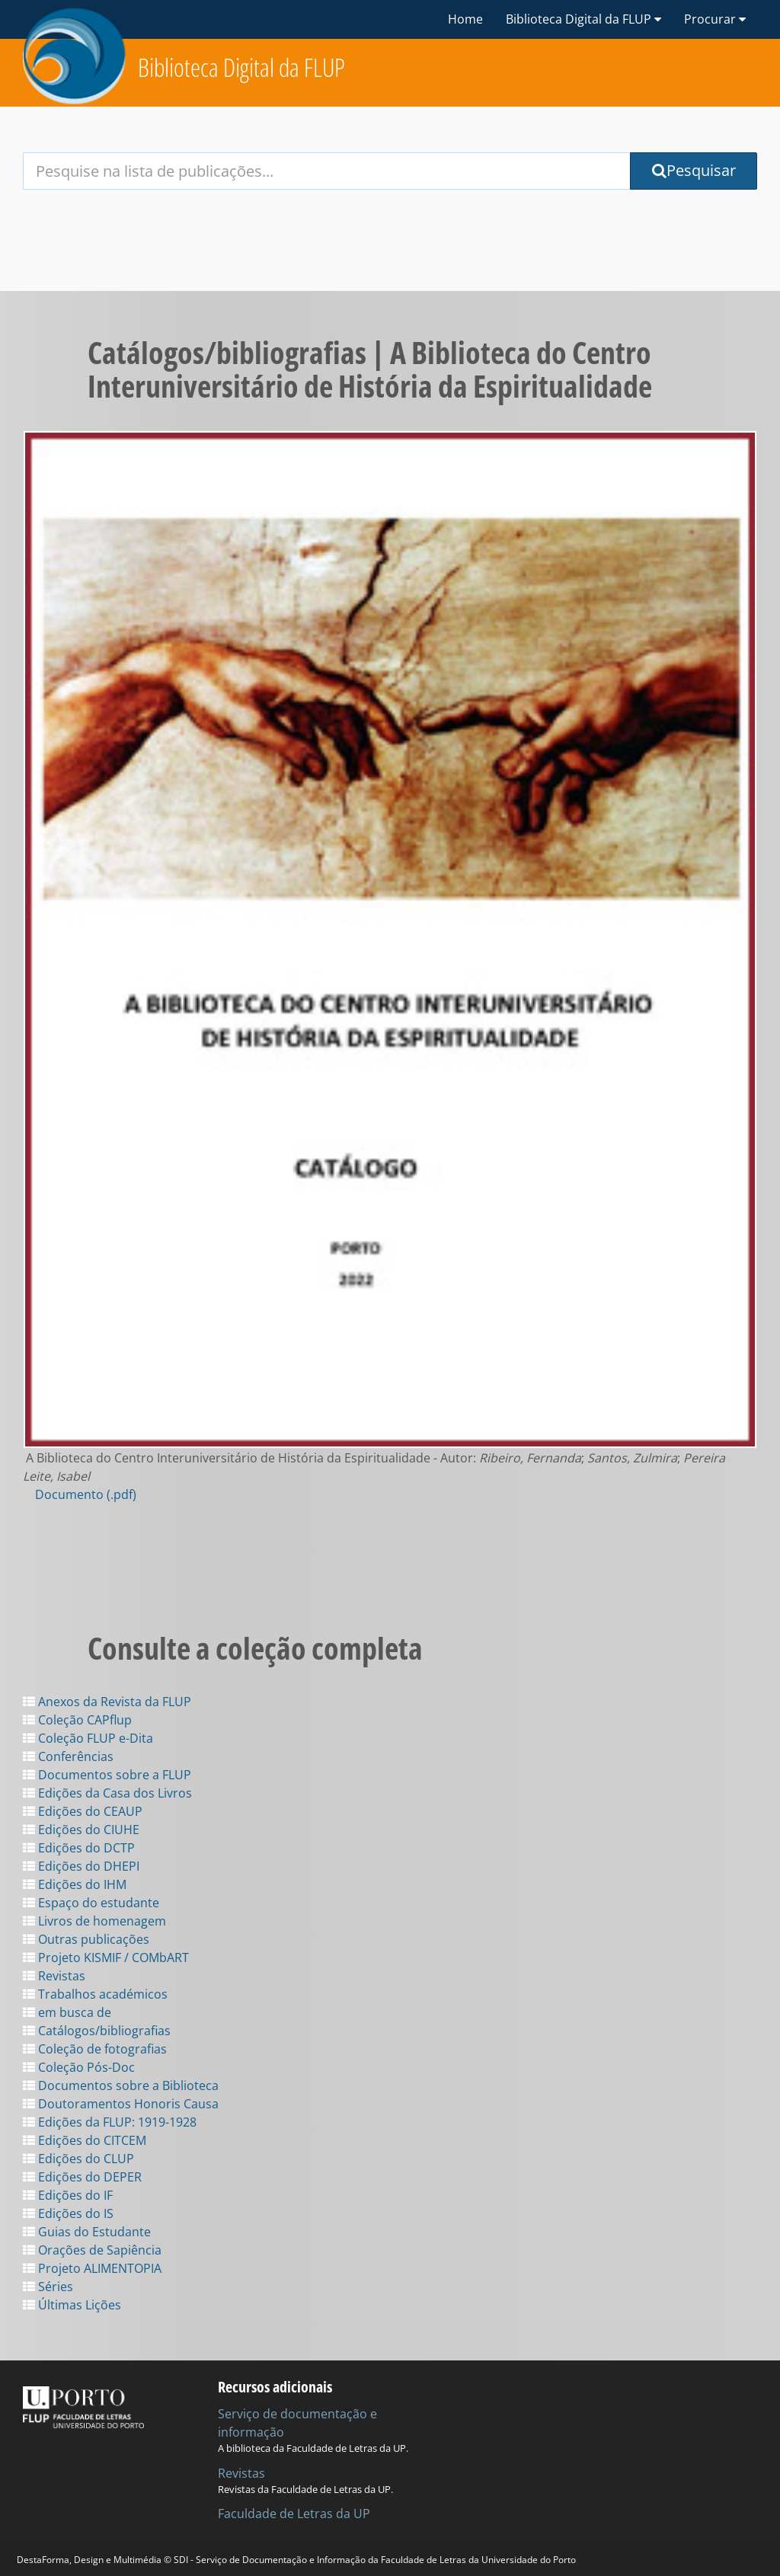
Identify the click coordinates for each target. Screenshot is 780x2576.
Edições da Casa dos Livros (107, 1793)
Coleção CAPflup (77, 1719)
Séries (48, 2286)
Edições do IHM (74, 1884)
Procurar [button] (715, 19)
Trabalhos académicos (95, 1994)
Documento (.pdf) (85, 1494)
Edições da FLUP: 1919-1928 (110, 2122)
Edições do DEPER (82, 2177)
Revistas (54, 1975)
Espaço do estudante (91, 1902)
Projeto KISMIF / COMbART (106, 1957)
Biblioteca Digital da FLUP (241, 67)
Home (465, 19)
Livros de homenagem (94, 1921)
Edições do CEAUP (82, 1811)
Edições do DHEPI (81, 1866)
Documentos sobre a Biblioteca (121, 2085)
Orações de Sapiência (92, 2250)
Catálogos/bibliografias (97, 2030)
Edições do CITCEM (84, 2140)
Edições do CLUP (78, 2158)
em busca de (67, 2012)
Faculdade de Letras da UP (294, 2513)
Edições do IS (68, 2213)
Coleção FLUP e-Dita (88, 1738)
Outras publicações (86, 1939)
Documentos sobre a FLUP (107, 1774)
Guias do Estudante (87, 2231)
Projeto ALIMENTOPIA (92, 2268)
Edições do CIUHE (81, 1829)
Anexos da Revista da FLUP (107, 1701)
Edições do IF (68, 2195)
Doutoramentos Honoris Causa (121, 2103)
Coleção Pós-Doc (79, 2067)
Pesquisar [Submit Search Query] (694, 170)
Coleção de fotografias (95, 2049)
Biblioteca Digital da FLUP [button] (583, 19)
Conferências (68, 1756)
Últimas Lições (72, 2304)
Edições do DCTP (79, 1847)
